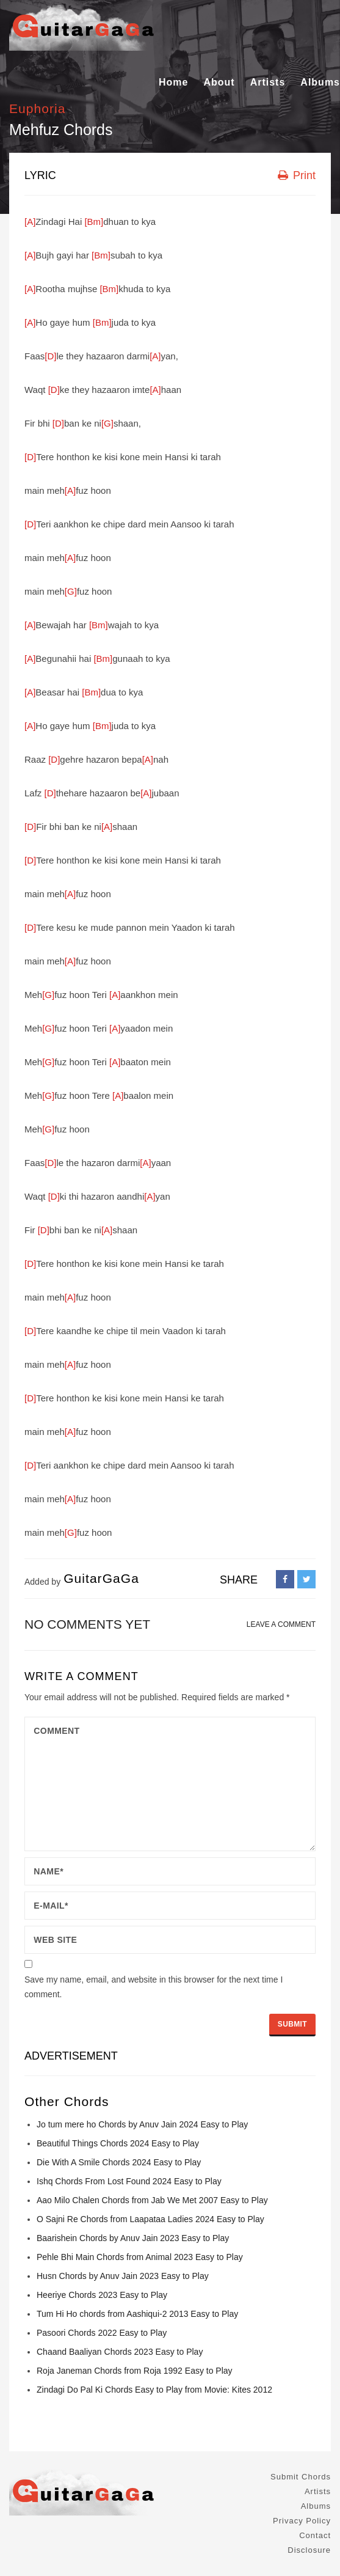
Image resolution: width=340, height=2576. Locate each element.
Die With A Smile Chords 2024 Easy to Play (119, 2162)
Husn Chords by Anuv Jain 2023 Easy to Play (123, 2276)
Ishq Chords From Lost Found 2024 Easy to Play (129, 2181)
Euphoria (37, 108)
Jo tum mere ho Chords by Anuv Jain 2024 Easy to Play (142, 2124)
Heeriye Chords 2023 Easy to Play (102, 2295)
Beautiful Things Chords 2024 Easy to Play (118, 2143)
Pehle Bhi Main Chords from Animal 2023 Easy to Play (140, 2257)
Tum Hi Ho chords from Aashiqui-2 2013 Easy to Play (137, 2314)
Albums (320, 82)
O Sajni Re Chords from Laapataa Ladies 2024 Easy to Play (150, 2219)
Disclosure (309, 2550)
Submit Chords (300, 2476)
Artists (268, 82)
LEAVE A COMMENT (281, 1624)
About (218, 82)
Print (297, 175)
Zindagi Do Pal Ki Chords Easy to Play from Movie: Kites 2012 (154, 2389)
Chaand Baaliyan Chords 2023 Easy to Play (120, 2352)
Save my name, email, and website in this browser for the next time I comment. (153, 1987)
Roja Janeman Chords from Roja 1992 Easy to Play (135, 2371)
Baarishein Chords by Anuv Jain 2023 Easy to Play (133, 2238)
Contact (315, 2535)
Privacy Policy (302, 2520)
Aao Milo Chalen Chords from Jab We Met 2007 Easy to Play (152, 2200)
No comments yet (87, 1624)
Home (173, 82)
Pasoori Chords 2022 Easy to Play (102, 2333)
